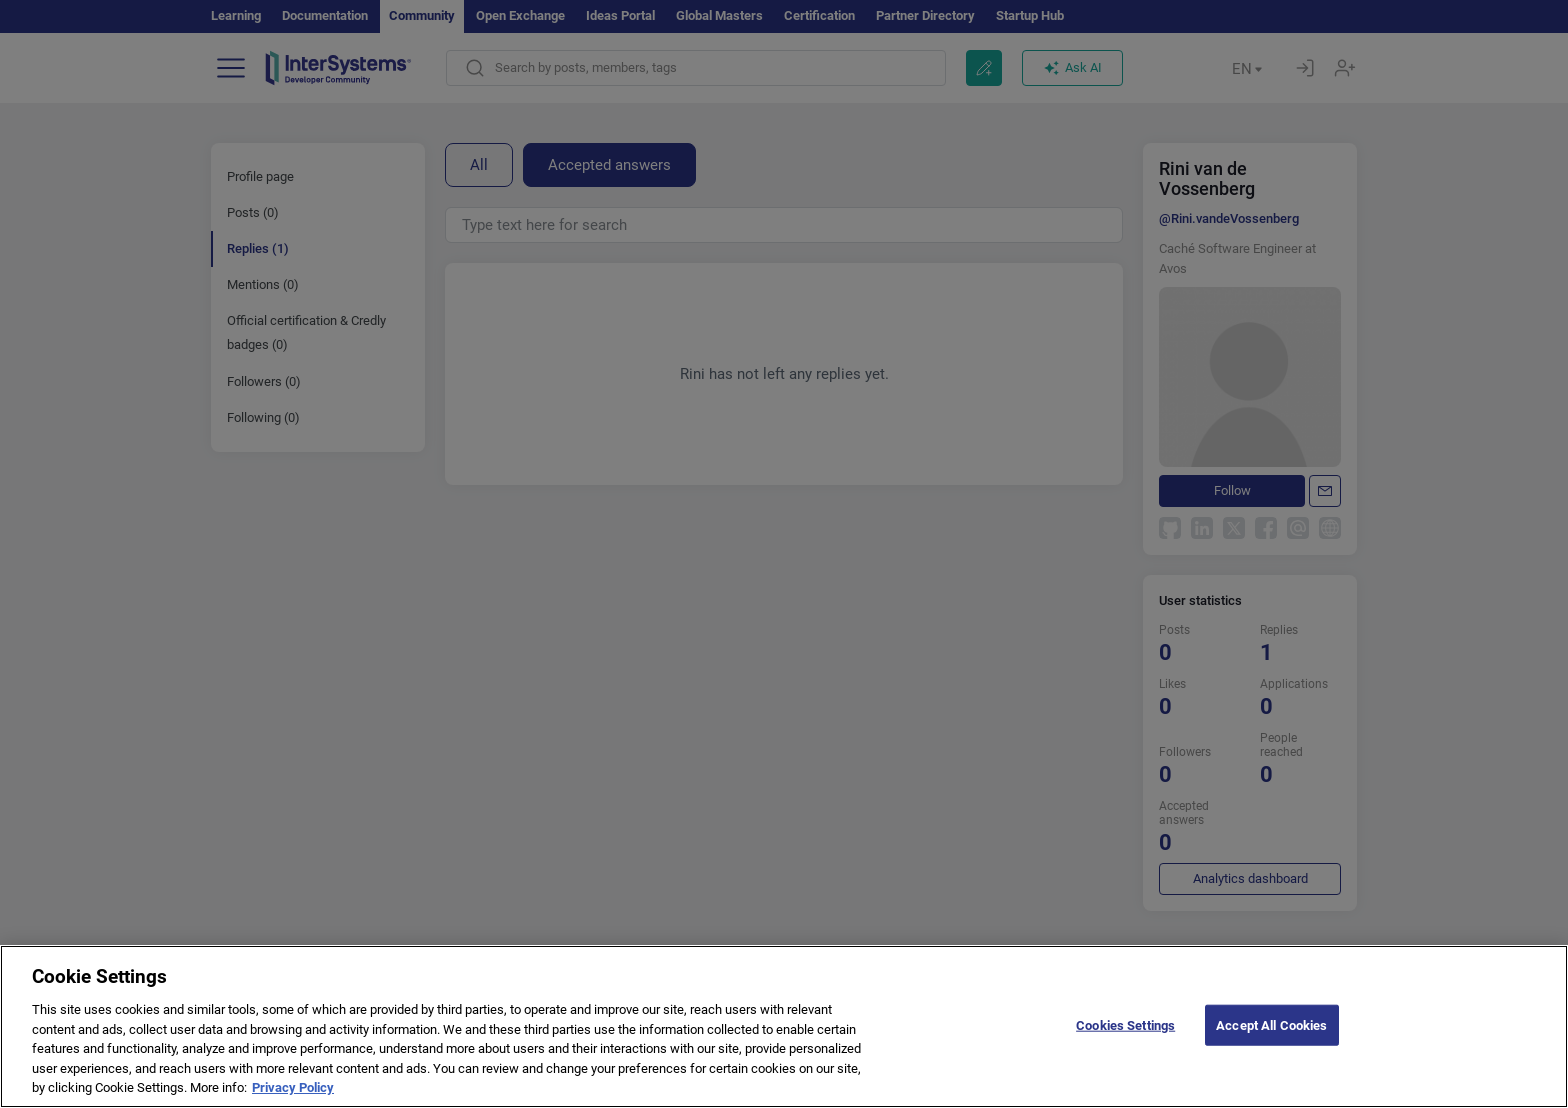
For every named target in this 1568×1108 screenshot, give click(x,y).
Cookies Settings (1125, 1047)
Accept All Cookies (1271, 1047)
